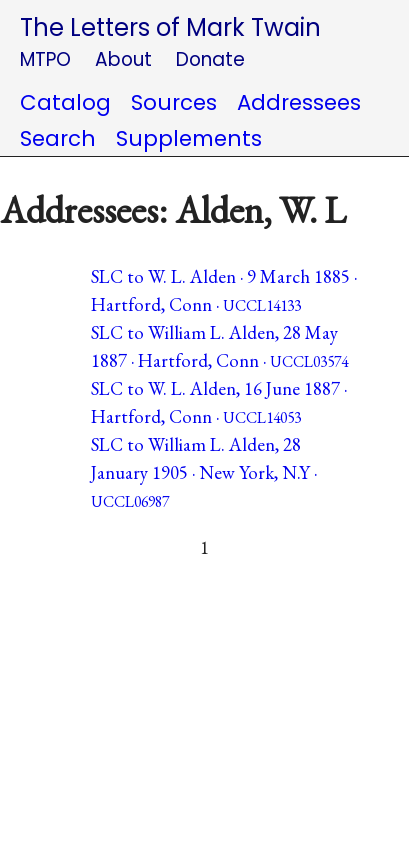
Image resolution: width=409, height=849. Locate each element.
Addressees (299, 102)
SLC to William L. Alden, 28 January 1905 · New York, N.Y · (204, 472)
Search (58, 138)
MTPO (45, 59)
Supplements (189, 138)
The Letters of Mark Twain (170, 27)
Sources (174, 102)
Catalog (65, 102)
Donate (210, 59)
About (123, 59)
